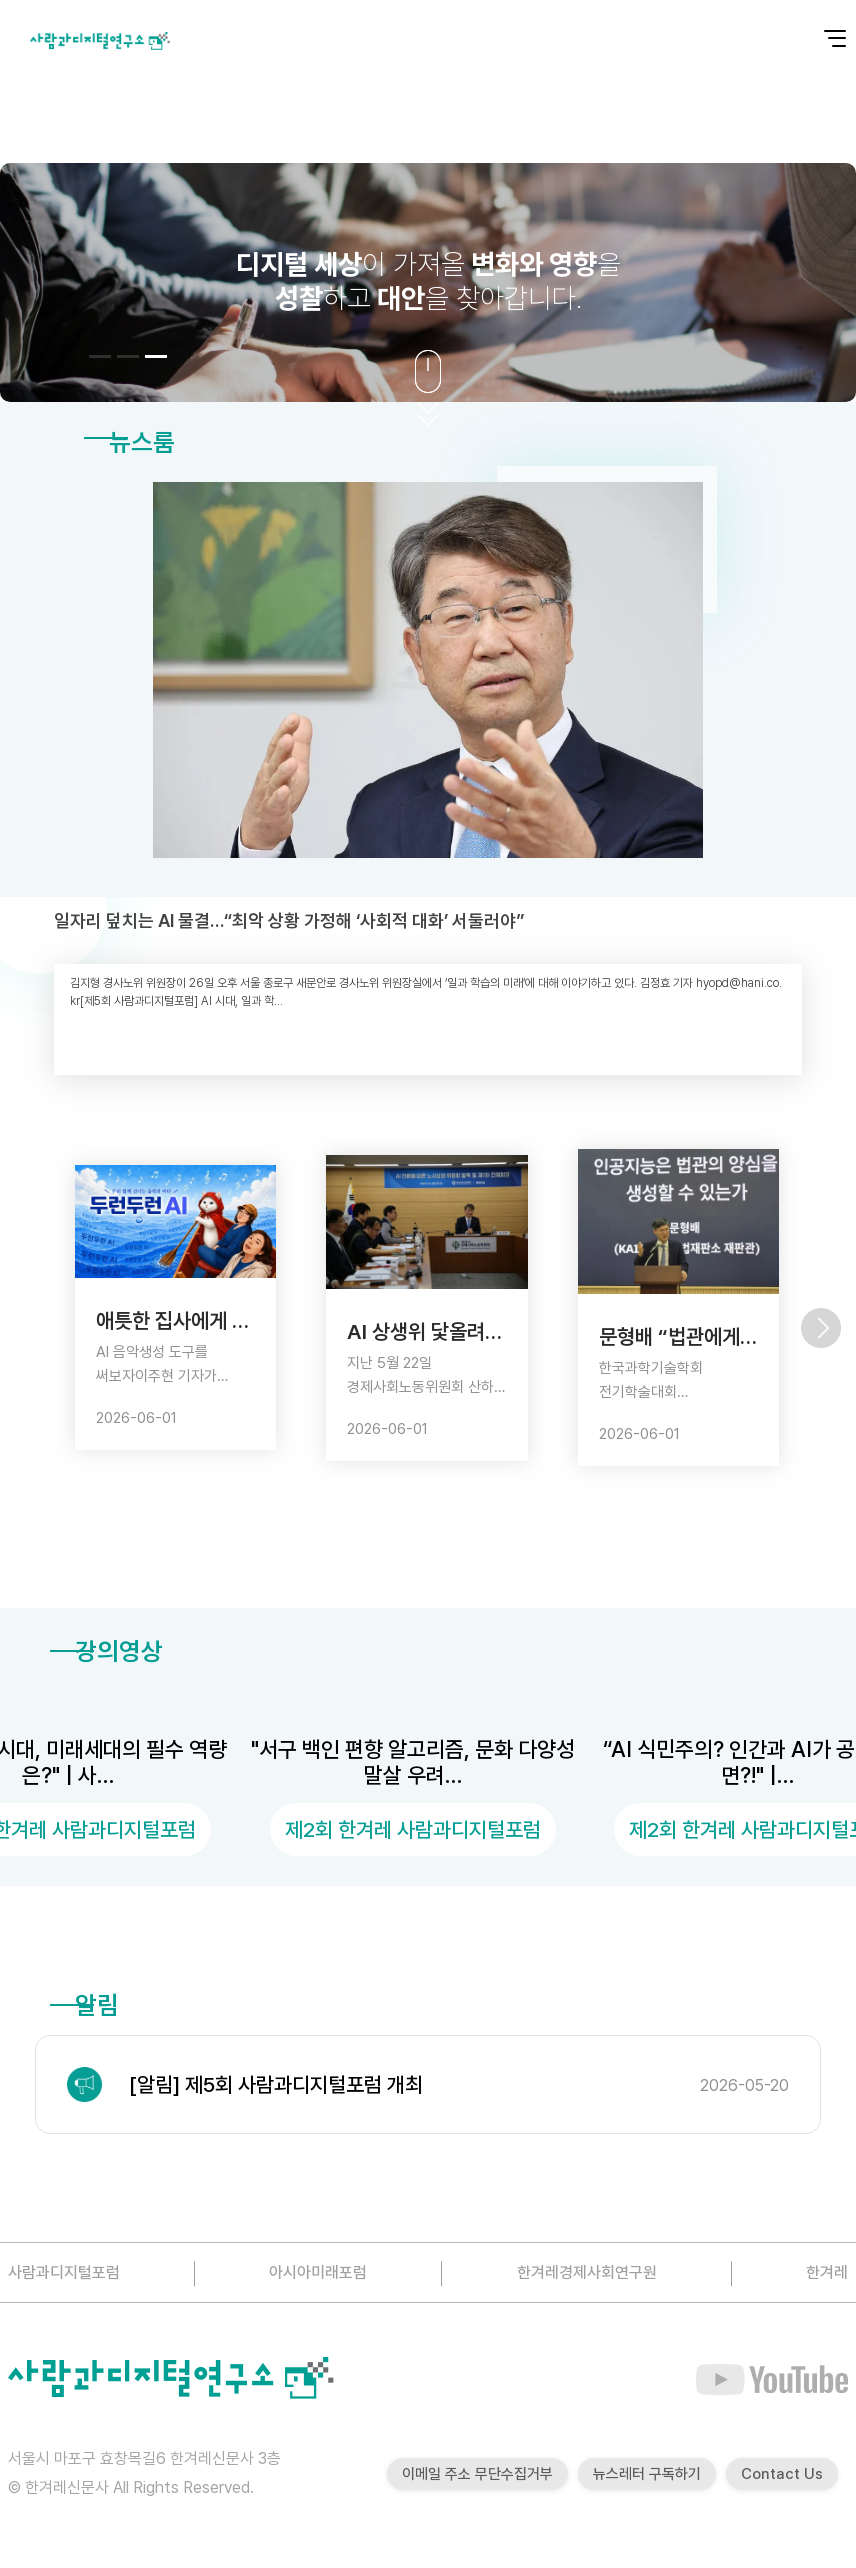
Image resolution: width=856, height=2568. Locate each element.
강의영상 (106, 1651)
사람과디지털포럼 (64, 2272)
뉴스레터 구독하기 (647, 2474)
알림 (84, 2005)
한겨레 (827, 2272)
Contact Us (782, 2474)
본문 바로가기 (0, 0)
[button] (100, 356)
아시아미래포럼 (318, 2272)
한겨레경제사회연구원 (587, 2272)
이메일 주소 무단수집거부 (477, 2474)
